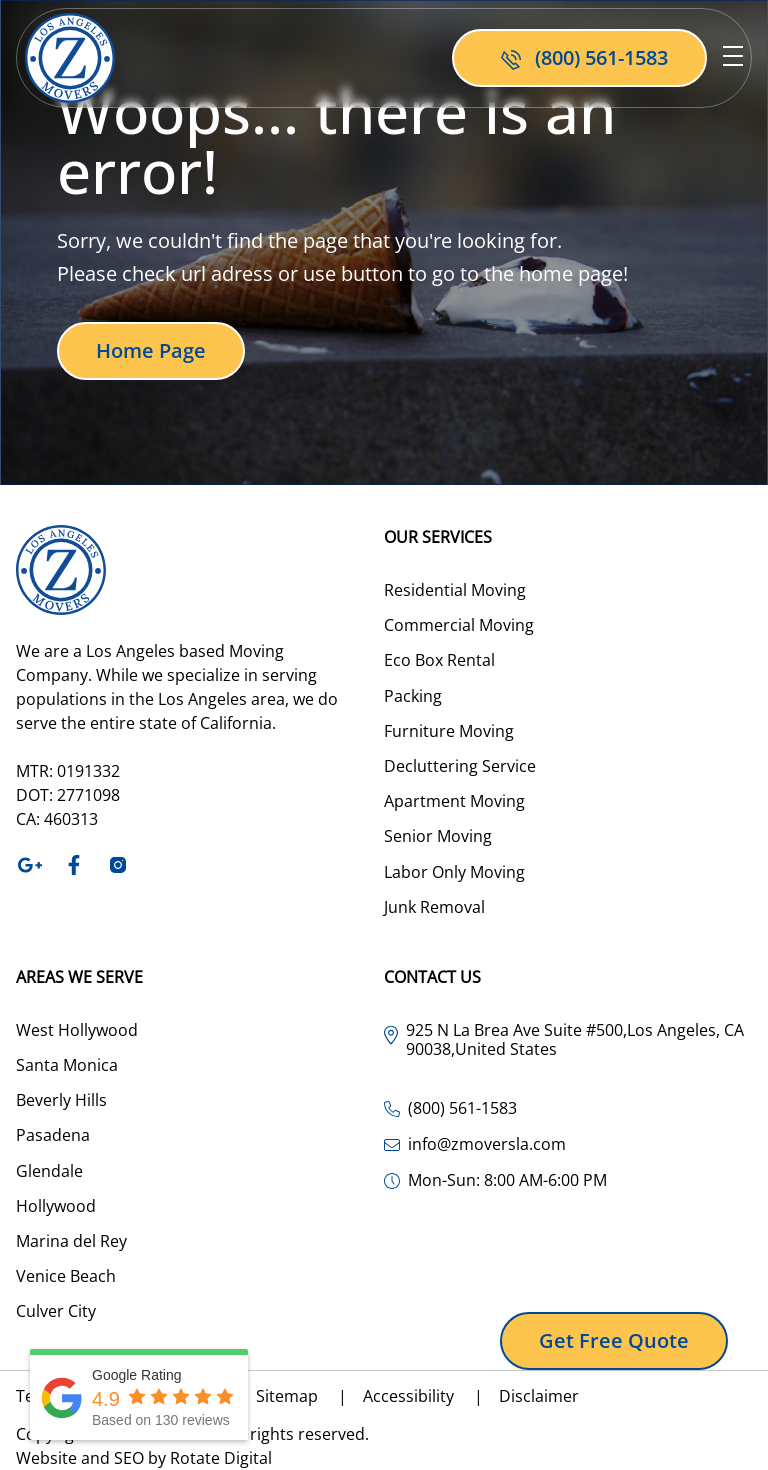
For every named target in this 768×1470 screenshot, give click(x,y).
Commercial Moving (459, 625)
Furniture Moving (449, 731)
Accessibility (431, 1396)
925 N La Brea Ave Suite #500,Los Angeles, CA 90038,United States (575, 1039)
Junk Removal (434, 907)
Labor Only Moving (454, 872)
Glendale (49, 1171)
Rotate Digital (221, 1458)
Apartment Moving (454, 801)
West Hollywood (77, 1030)
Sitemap (309, 1396)
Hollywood (56, 1206)
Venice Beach (66, 1276)
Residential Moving (455, 590)
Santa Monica (67, 1065)
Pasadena (53, 1135)
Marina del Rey (71, 1241)
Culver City (56, 1311)
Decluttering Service (460, 766)
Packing (413, 696)
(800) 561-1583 (462, 1108)
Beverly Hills (61, 1100)
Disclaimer (539, 1396)
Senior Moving (438, 836)
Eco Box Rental (439, 660)
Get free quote (614, 1340)
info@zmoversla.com (487, 1144)
